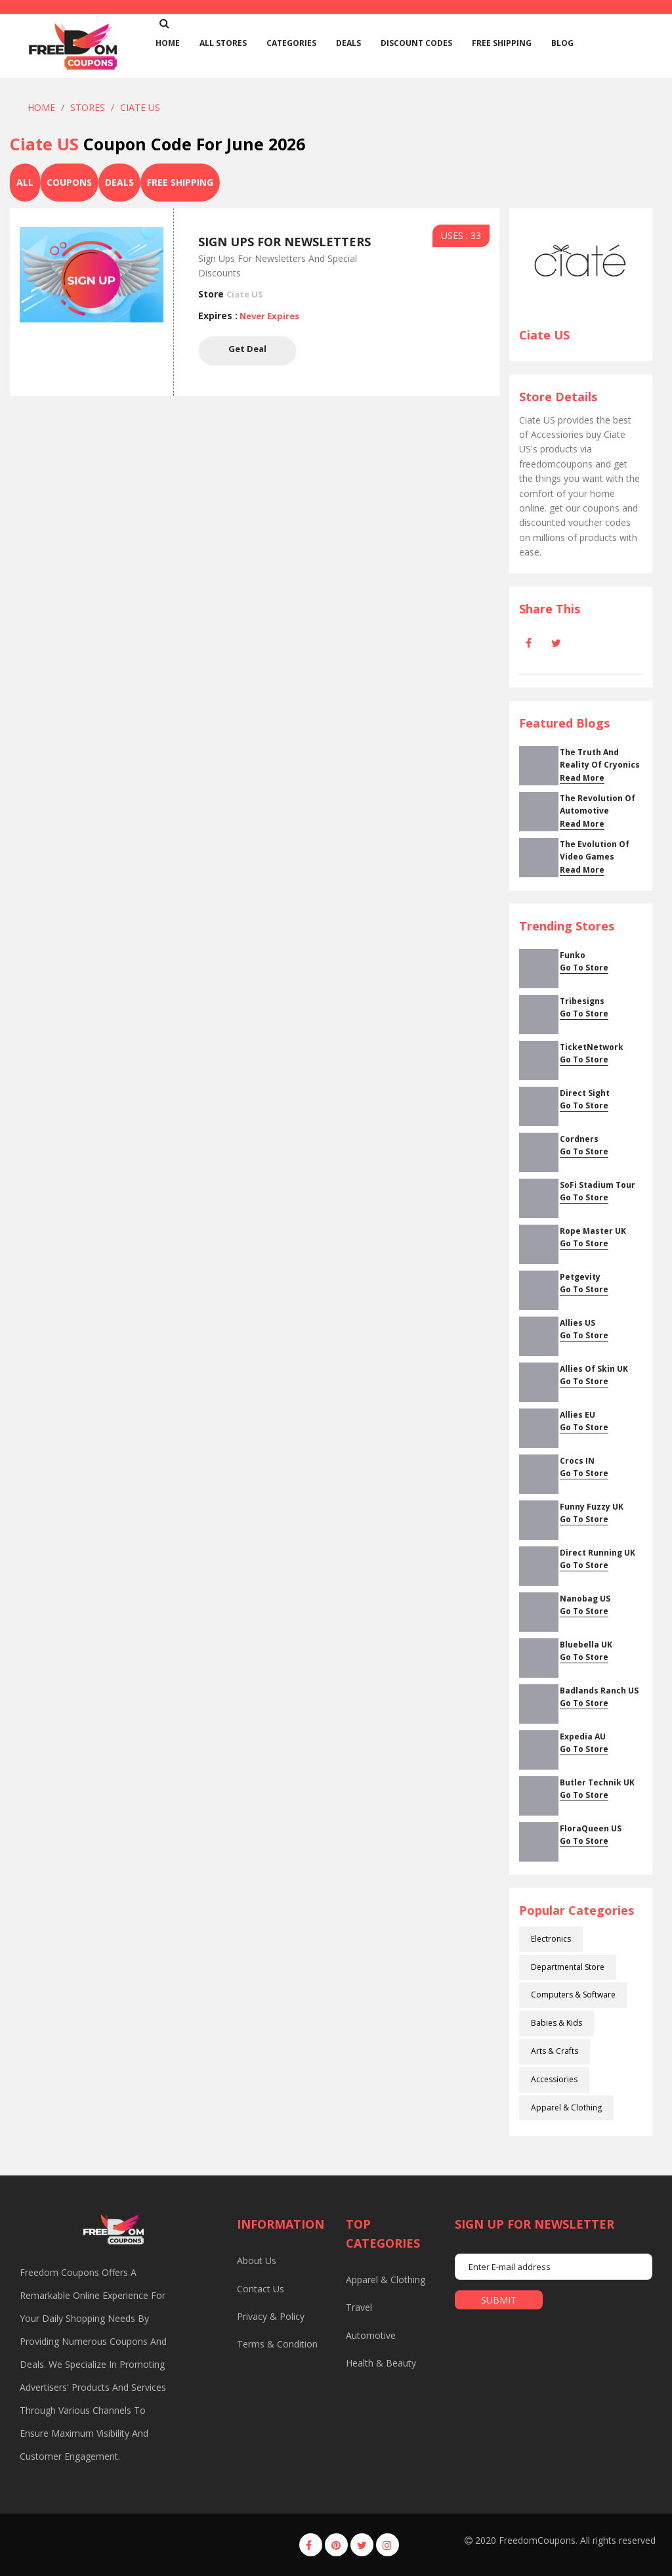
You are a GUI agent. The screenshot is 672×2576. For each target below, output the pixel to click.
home (168, 43)
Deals (348, 43)
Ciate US (140, 107)
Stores (87, 107)
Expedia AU (583, 1736)
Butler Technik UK (597, 1782)
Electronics (551, 1938)
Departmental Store (567, 1967)
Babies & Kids (556, 2022)
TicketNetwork (591, 1047)
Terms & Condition (277, 2344)
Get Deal (247, 351)
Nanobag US (585, 1598)
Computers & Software (573, 1994)
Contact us (260, 2288)
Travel (359, 2307)
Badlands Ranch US (599, 1690)
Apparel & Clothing (566, 2107)
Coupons (69, 182)
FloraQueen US (590, 1828)
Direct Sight (585, 1093)
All (24, 182)
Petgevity (580, 1276)
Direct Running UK (597, 1552)
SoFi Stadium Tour (597, 1184)
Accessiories (554, 2079)
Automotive (371, 2335)
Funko (572, 955)
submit (498, 2300)
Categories (291, 43)
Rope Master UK (593, 1230)
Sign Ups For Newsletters (284, 242)
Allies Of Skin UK (594, 1368)
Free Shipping (502, 43)
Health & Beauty (381, 2363)
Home (41, 107)
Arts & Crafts (554, 2051)
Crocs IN (577, 1460)
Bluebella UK (586, 1644)
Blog (562, 43)
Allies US (577, 1322)
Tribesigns (582, 1001)
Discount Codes (416, 43)
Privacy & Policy (270, 2316)
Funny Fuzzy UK (591, 1506)
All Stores (223, 43)
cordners (579, 1139)
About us (256, 2260)
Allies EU (577, 1414)
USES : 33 (461, 235)
